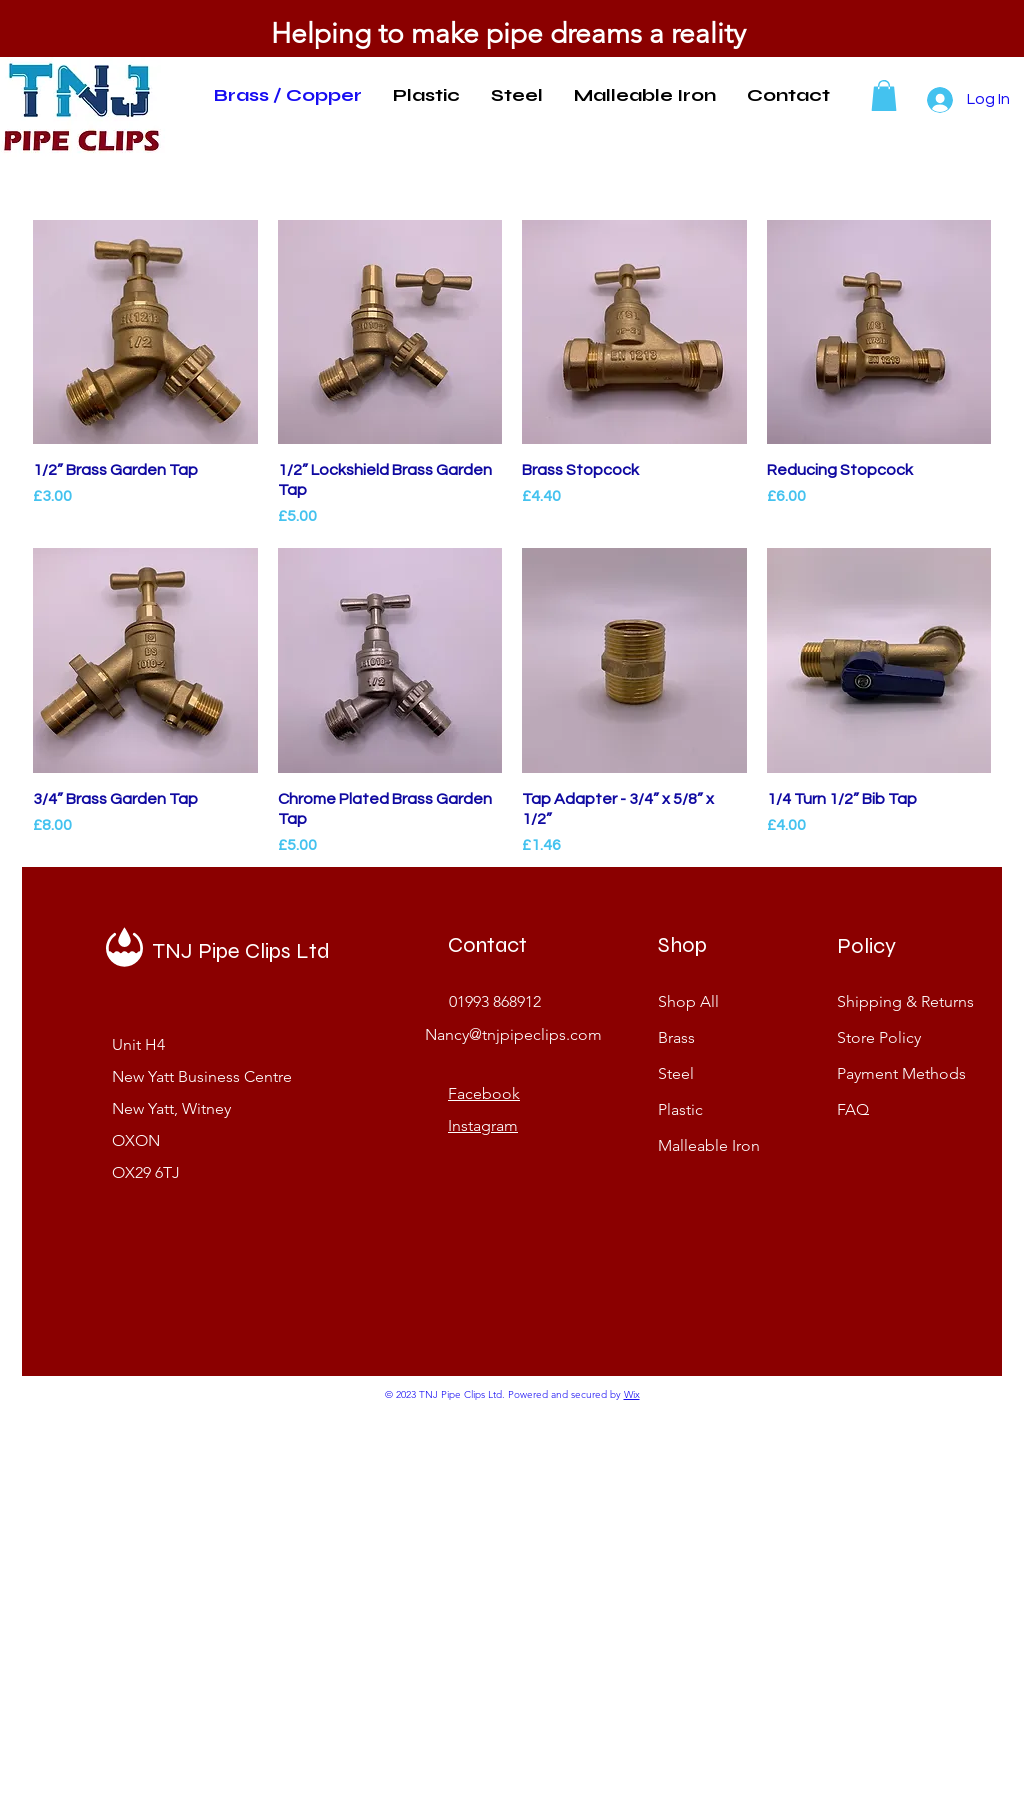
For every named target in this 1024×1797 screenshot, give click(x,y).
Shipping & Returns (905, 1001)
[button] (884, 95)
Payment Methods (903, 1073)
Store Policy (881, 1037)
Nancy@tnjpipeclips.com (513, 1034)
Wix (632, 1394)
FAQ (853, 1109)
